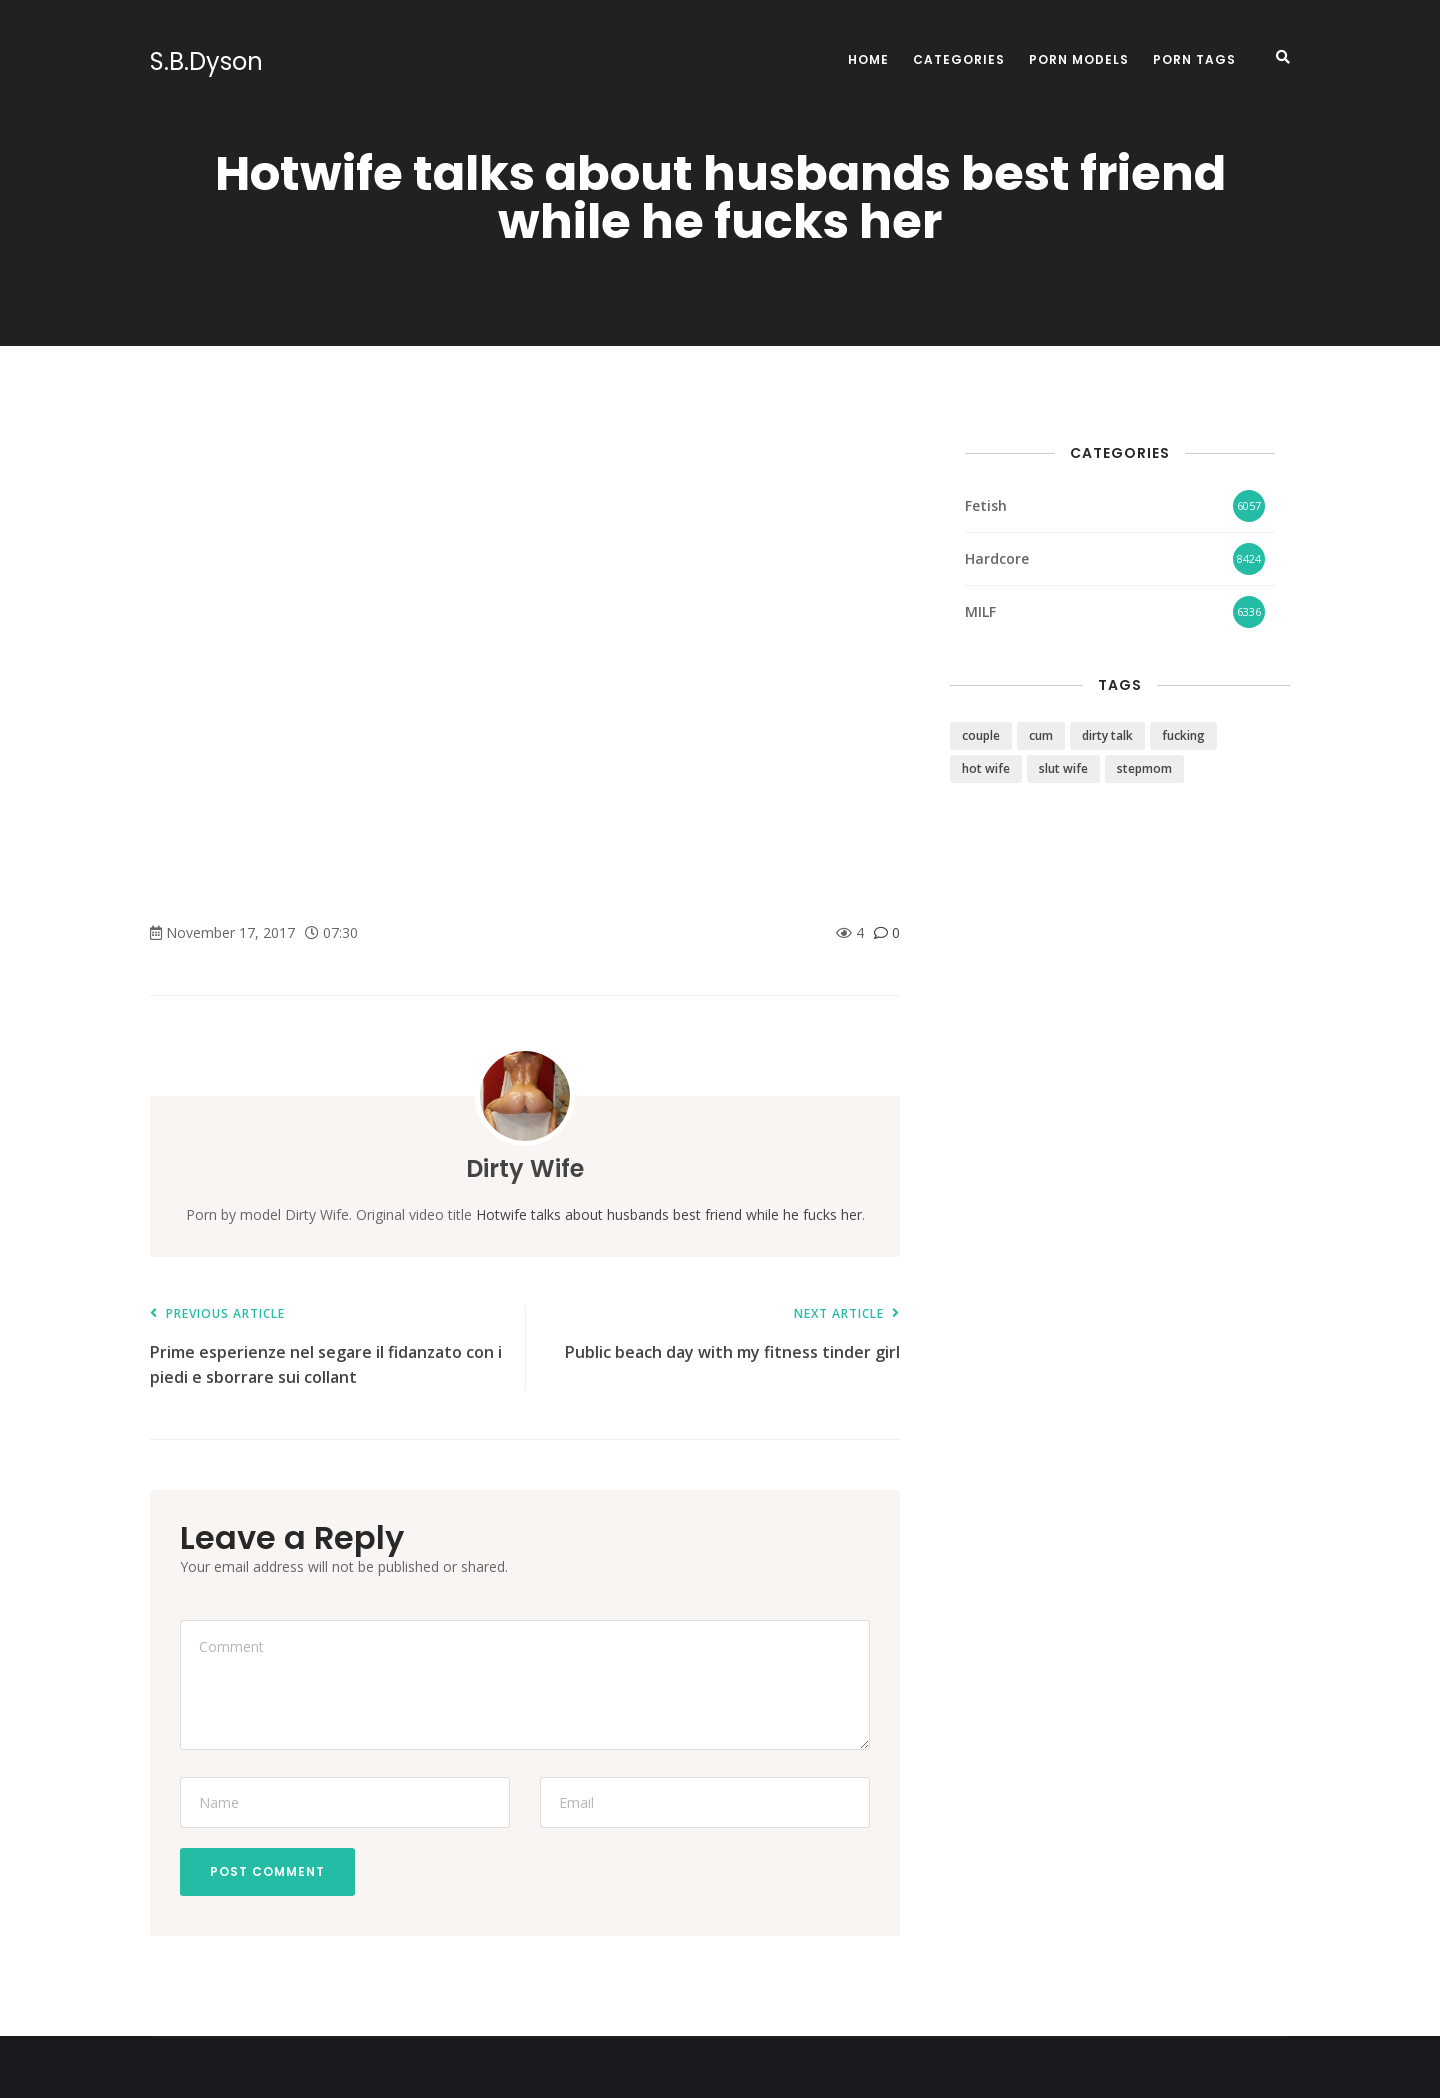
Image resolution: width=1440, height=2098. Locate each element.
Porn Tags (1194, 59)
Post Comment (267, 1871)
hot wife (986, 768)
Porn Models (1079, 59)
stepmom (1144, 768)
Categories (959, 59)
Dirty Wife (525, 1168)
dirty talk (1107, 735)
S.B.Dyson (206, 62)
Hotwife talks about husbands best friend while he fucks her (669, 1214)
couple (981, 735)
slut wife (1063, 768)
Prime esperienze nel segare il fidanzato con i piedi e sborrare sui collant (327, 1347)
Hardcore (997, 558)
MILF (980, 611)
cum (1041, 735)
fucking (1183, 735)
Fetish (986, 505)
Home (868, 59)
